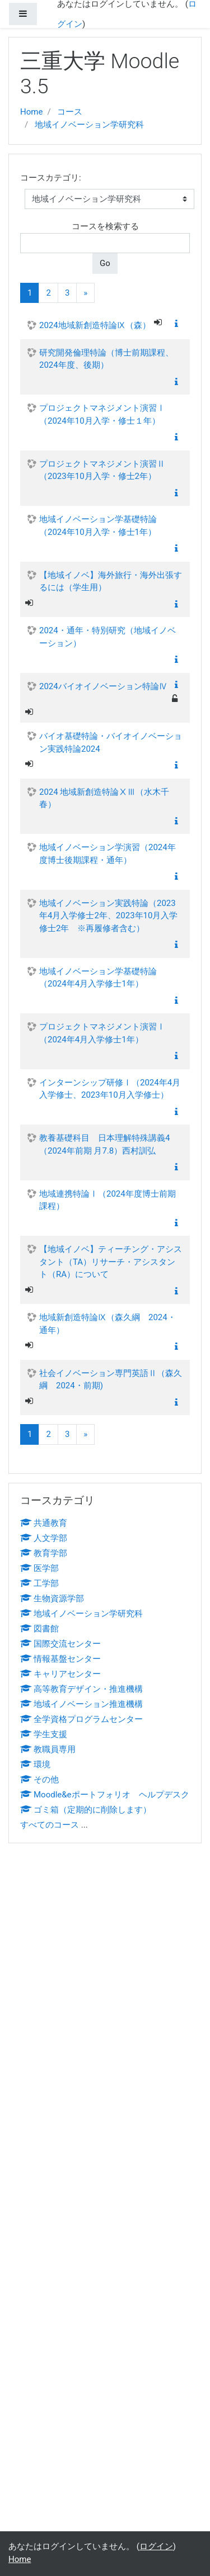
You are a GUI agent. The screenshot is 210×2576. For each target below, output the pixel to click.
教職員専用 (48, 1749)
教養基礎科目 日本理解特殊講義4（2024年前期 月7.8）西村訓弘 (104, 1144)
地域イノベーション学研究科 (89, 125)
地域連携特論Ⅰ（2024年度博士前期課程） (107, 1200)
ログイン (156, 2546)
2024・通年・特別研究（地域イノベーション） (107, 636)
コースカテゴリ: (50, 178)
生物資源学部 (52, 1598)
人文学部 (43, 1538)
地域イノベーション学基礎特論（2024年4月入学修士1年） (98, 977)
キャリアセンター (60, 1674)
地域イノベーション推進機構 (81, 1704)
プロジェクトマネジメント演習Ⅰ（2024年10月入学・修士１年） (102, 414)
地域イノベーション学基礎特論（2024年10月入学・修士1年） (98, 525)
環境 (35, 1764)
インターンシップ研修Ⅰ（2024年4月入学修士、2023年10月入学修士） (109, 1089)
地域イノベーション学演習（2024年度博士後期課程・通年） (107, 853)
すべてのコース (49, 1825)
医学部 (39, 1568)
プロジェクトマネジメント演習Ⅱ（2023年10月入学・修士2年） (102, 470)
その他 (39, 1780)
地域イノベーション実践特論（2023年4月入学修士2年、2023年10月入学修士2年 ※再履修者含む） (108, 915)
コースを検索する (105, 226)
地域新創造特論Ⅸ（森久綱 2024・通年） (107, 1323)
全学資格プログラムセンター (81, 1719)
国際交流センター (60, 1644)
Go (105, 263)
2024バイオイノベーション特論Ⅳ (103, 686)
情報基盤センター (60, 1659)
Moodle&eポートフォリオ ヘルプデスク (104, 1795)
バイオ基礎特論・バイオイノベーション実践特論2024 (110, 742)
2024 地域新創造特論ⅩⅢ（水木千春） (104, 798)
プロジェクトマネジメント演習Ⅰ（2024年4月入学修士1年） (102, 1033)
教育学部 (43, 1553)
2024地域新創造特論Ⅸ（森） (95, 325)
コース (69, 112)
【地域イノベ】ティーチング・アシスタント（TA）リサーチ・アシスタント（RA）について (110, 1261)
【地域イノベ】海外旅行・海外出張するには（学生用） (110, 581)
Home (31, 112)
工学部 (39, 1583)
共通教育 (43, 1523)
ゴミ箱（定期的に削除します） (85, 1810)
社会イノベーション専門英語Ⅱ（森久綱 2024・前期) (110, 1379)
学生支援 (43, 1734)
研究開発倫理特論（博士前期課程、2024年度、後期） (106, 359)
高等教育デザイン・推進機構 (81, 1689)
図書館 (39, 1629)
